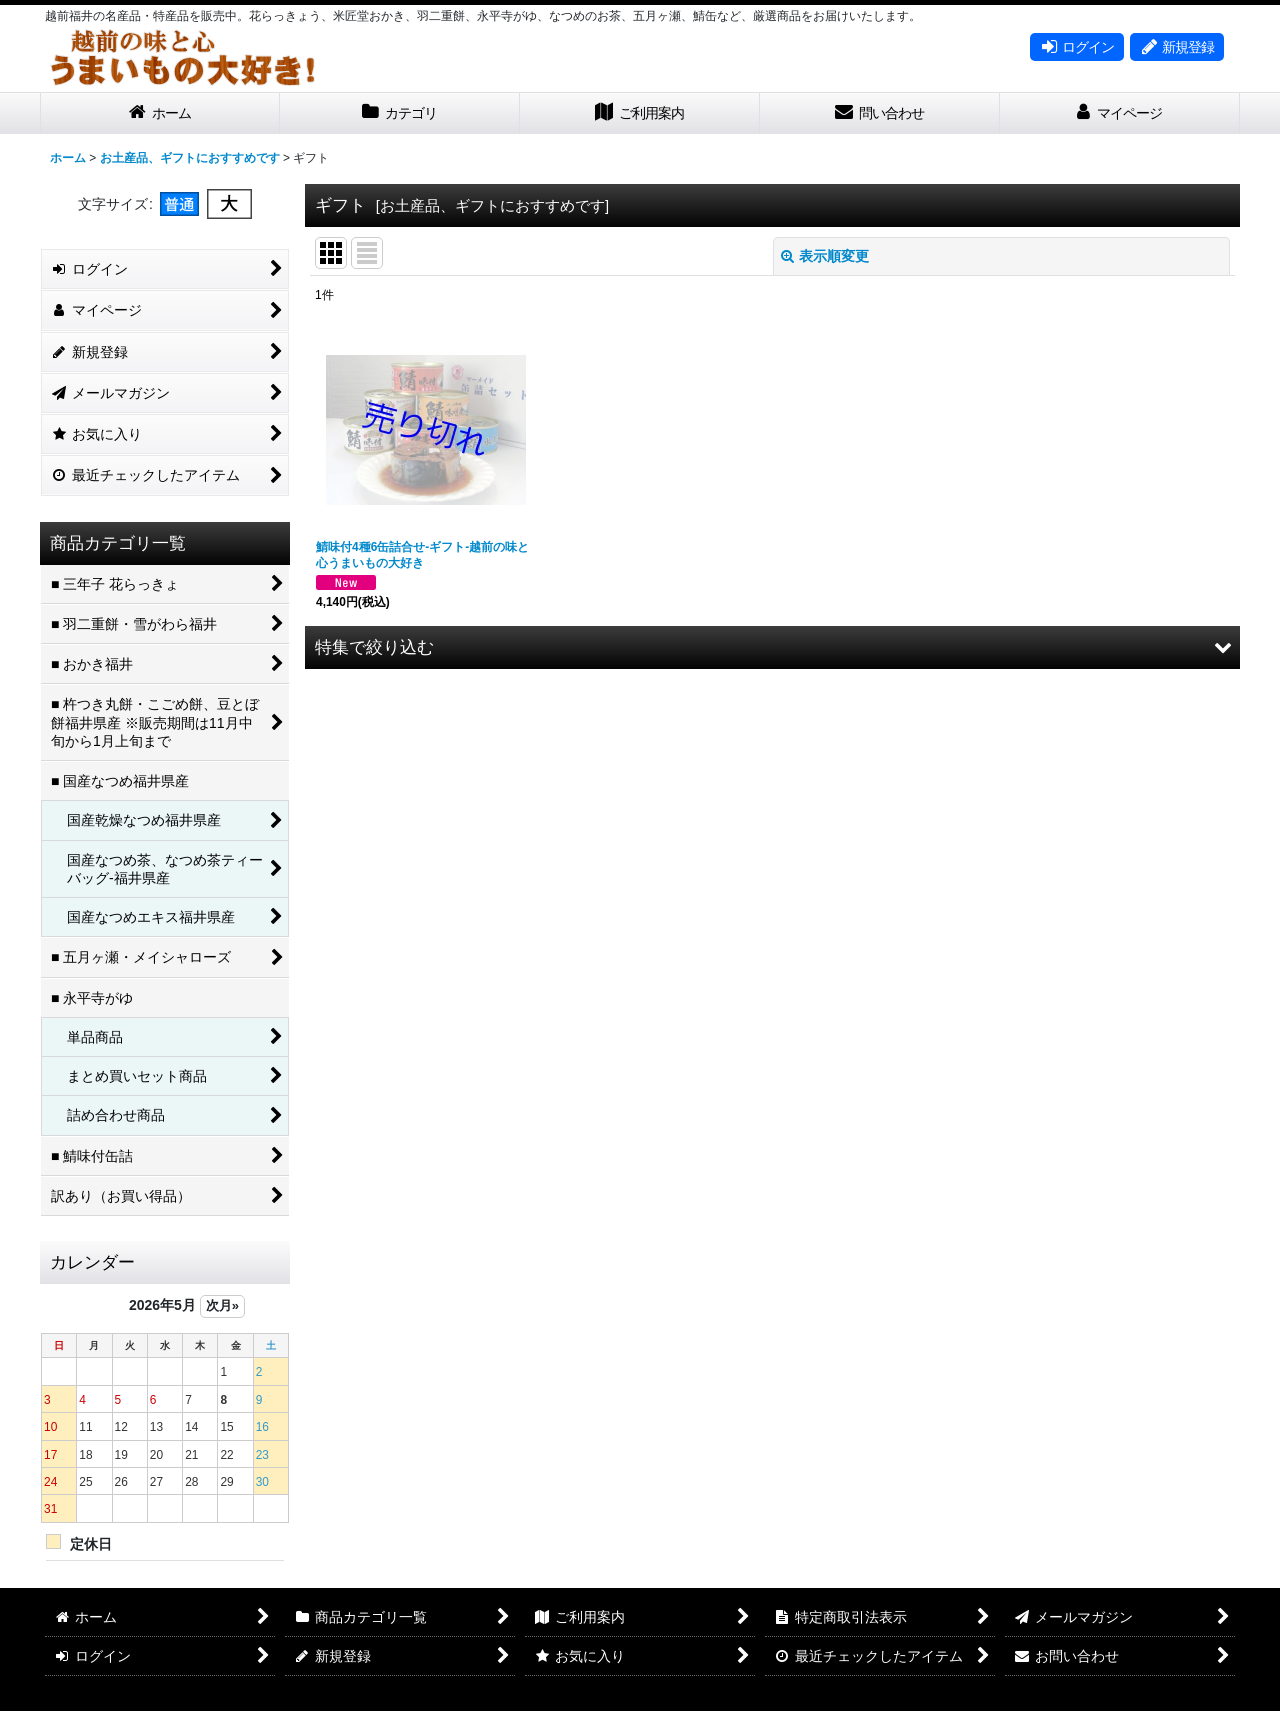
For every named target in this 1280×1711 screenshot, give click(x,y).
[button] (772, 647)
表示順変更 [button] (825, 256)
